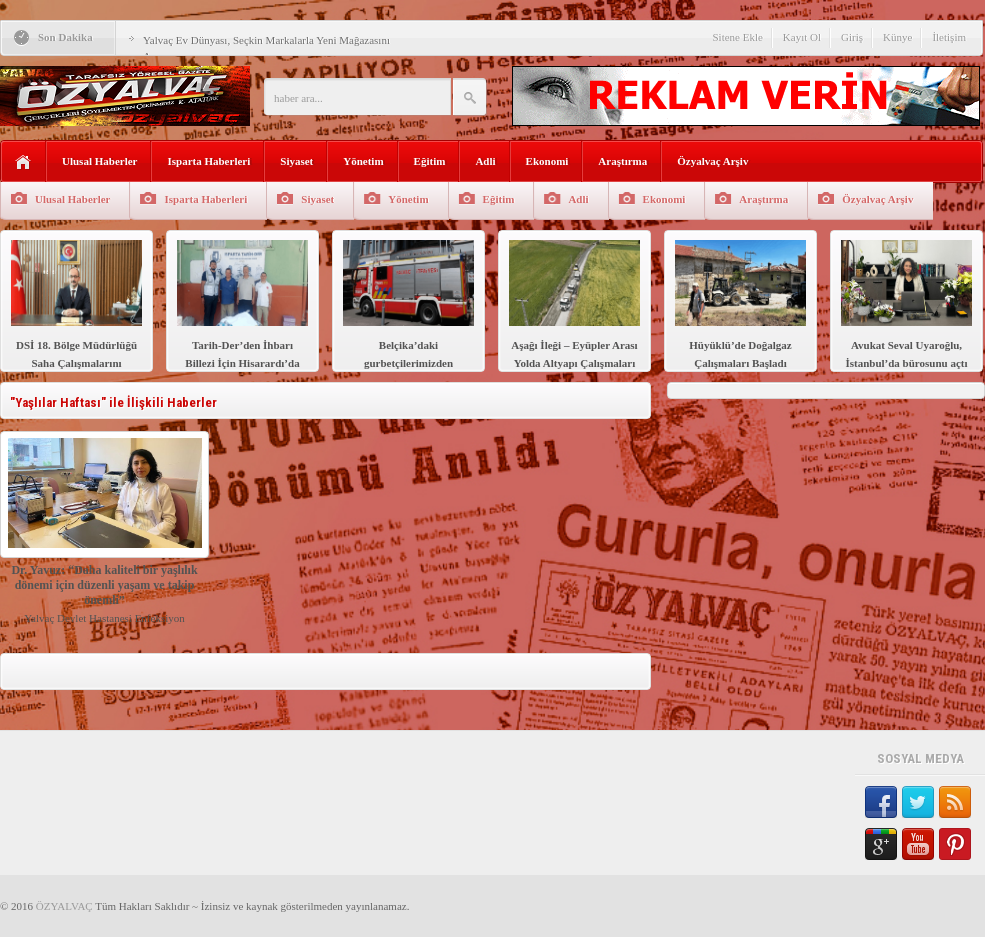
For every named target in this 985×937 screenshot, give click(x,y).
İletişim (949, 37)
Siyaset (296, 161)
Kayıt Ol (802, 37)
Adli (485, 161)
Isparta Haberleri (208, 161)
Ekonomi (547, 161)
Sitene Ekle (737, 37)
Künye (897, 37)
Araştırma (622, 161)
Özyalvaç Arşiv (712, 161)
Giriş (852, 37)
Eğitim (430, 161)
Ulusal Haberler (99, 161)
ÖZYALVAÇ (64, 906)
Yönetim (363, 161)
